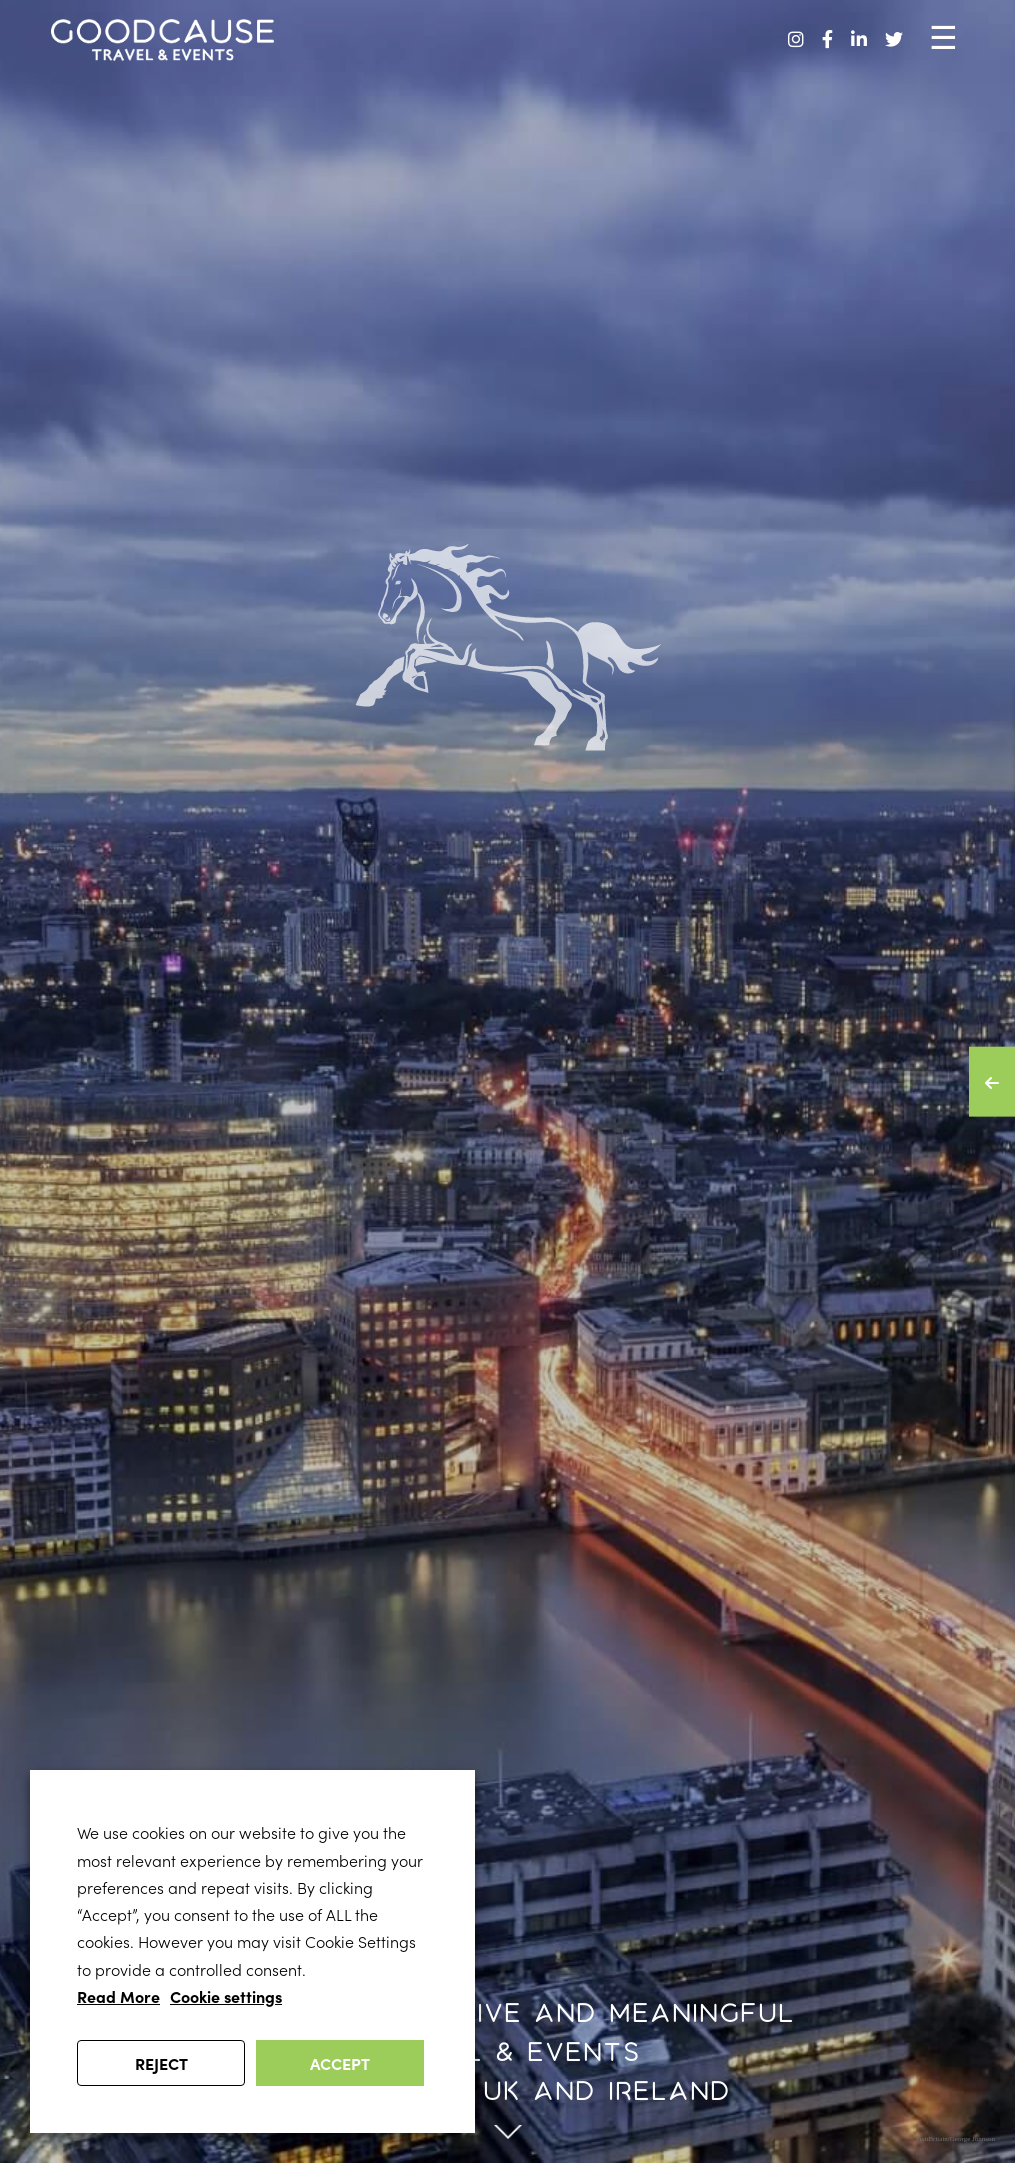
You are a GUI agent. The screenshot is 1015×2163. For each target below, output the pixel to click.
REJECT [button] (161, 2063)
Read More (118, 1996)
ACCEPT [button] (340, 2063)
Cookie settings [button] (226, 1996)
